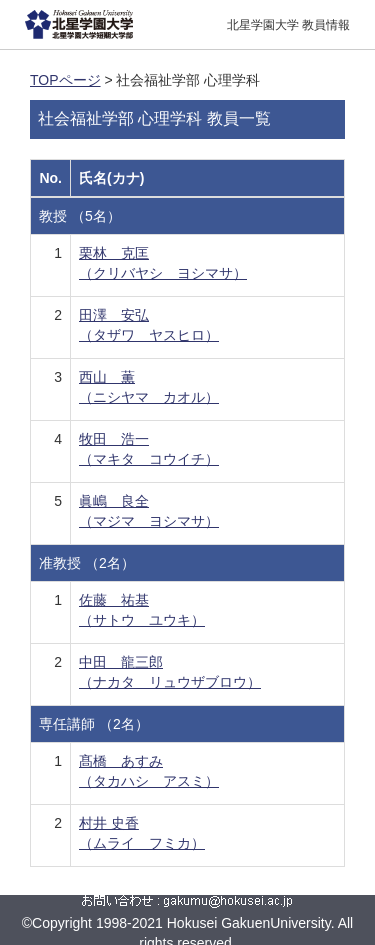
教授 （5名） (80, 216)
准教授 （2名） (87, 563)
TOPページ (65, 80)
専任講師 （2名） (94, 724)
